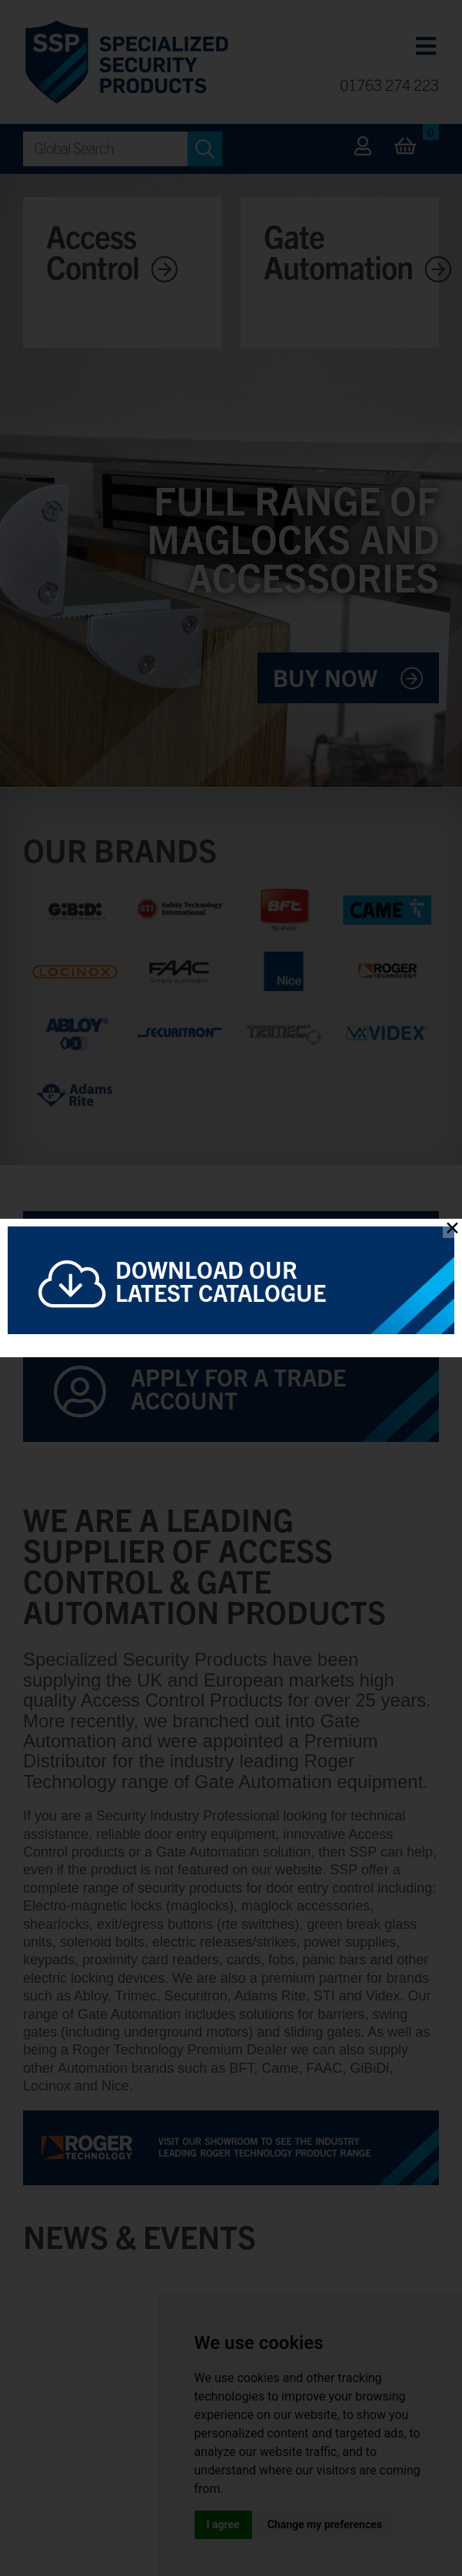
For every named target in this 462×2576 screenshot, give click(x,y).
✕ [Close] (452, 1228)
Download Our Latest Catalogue (220, 1280)
